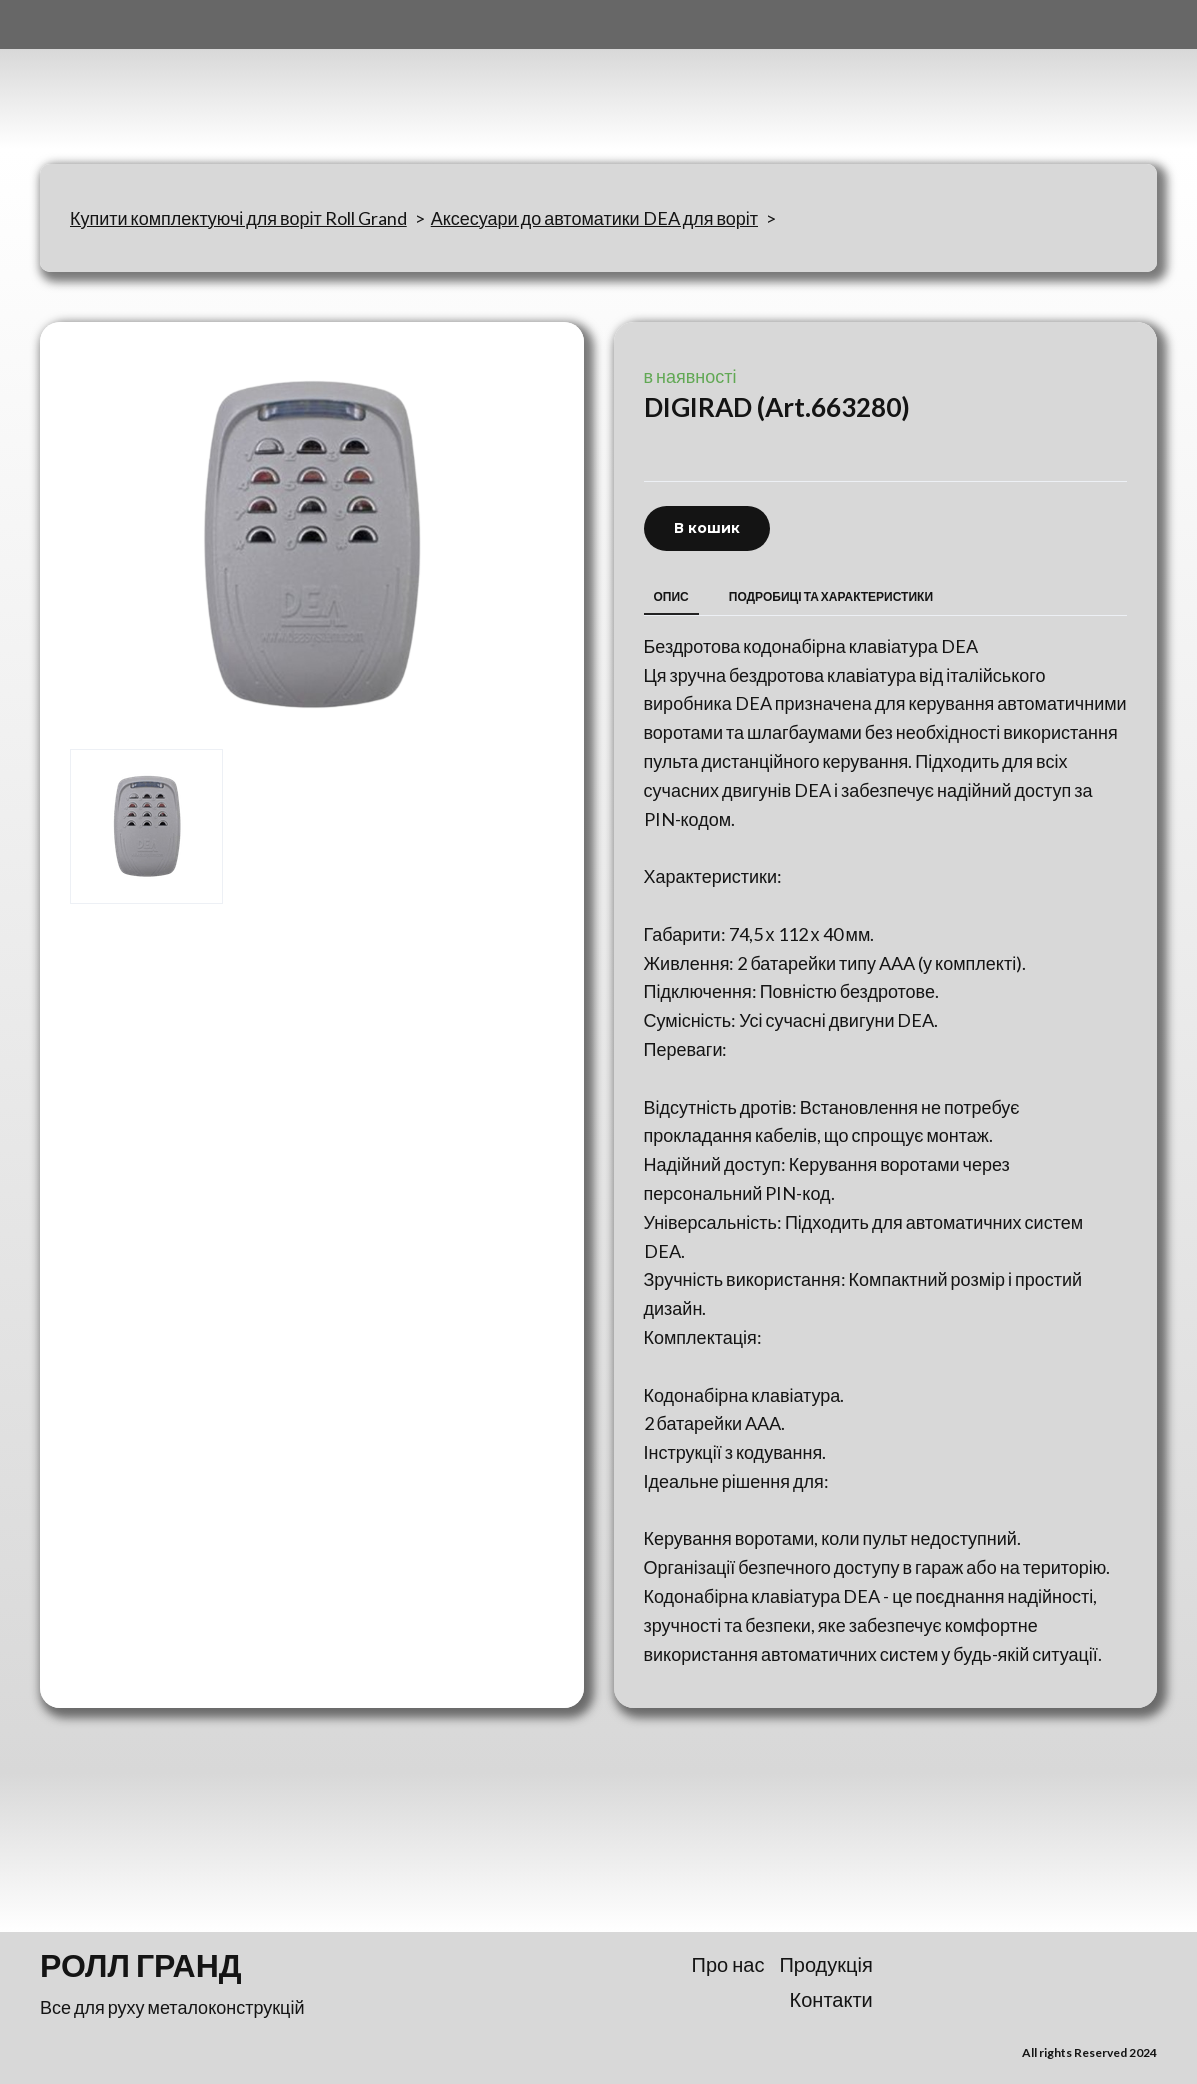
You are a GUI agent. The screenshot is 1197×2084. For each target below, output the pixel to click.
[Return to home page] (139, 82)
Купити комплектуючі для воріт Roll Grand (238, 218)
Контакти (831, 1999)
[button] (707, 528)
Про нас (728, 1964)
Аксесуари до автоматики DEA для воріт (594, 218)
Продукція (825, 1964)
